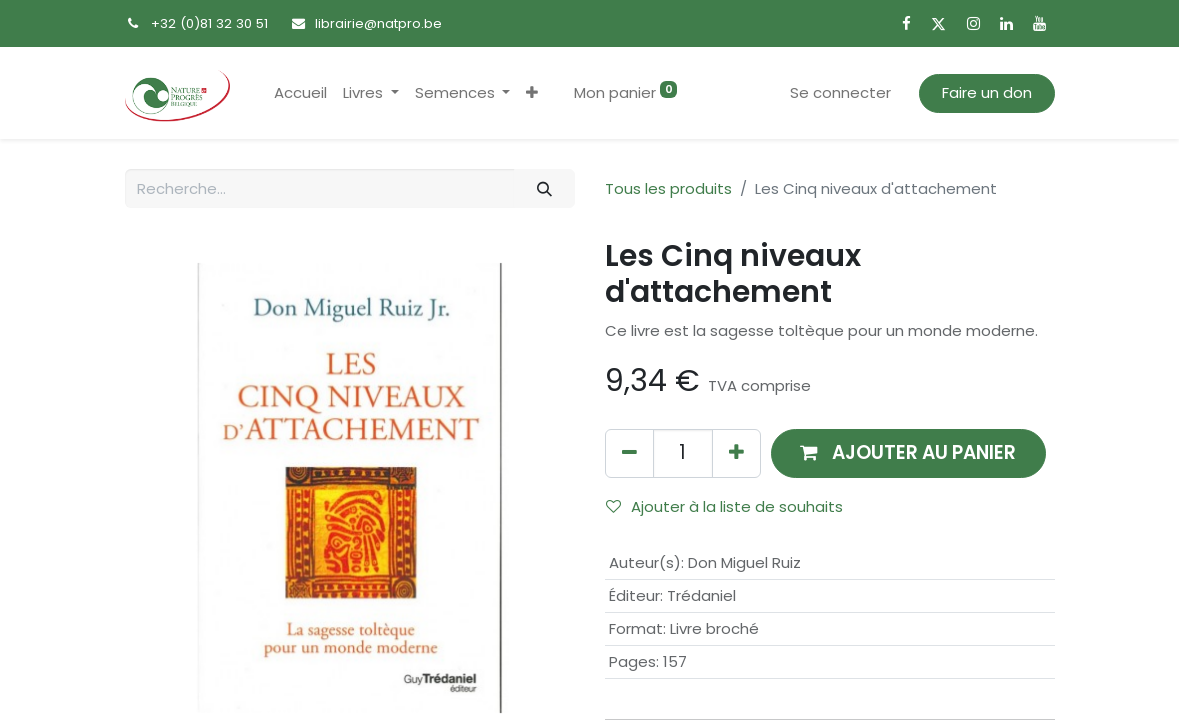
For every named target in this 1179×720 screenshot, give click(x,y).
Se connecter (840, 92)
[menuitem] (300, 93)
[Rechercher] (544, 188)
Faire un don (987, 92)
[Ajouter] (736, 453)
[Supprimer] (629, 453)
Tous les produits (668, 188)
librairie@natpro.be (378, 23)
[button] (532, 93)
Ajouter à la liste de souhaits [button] (724, 506)
